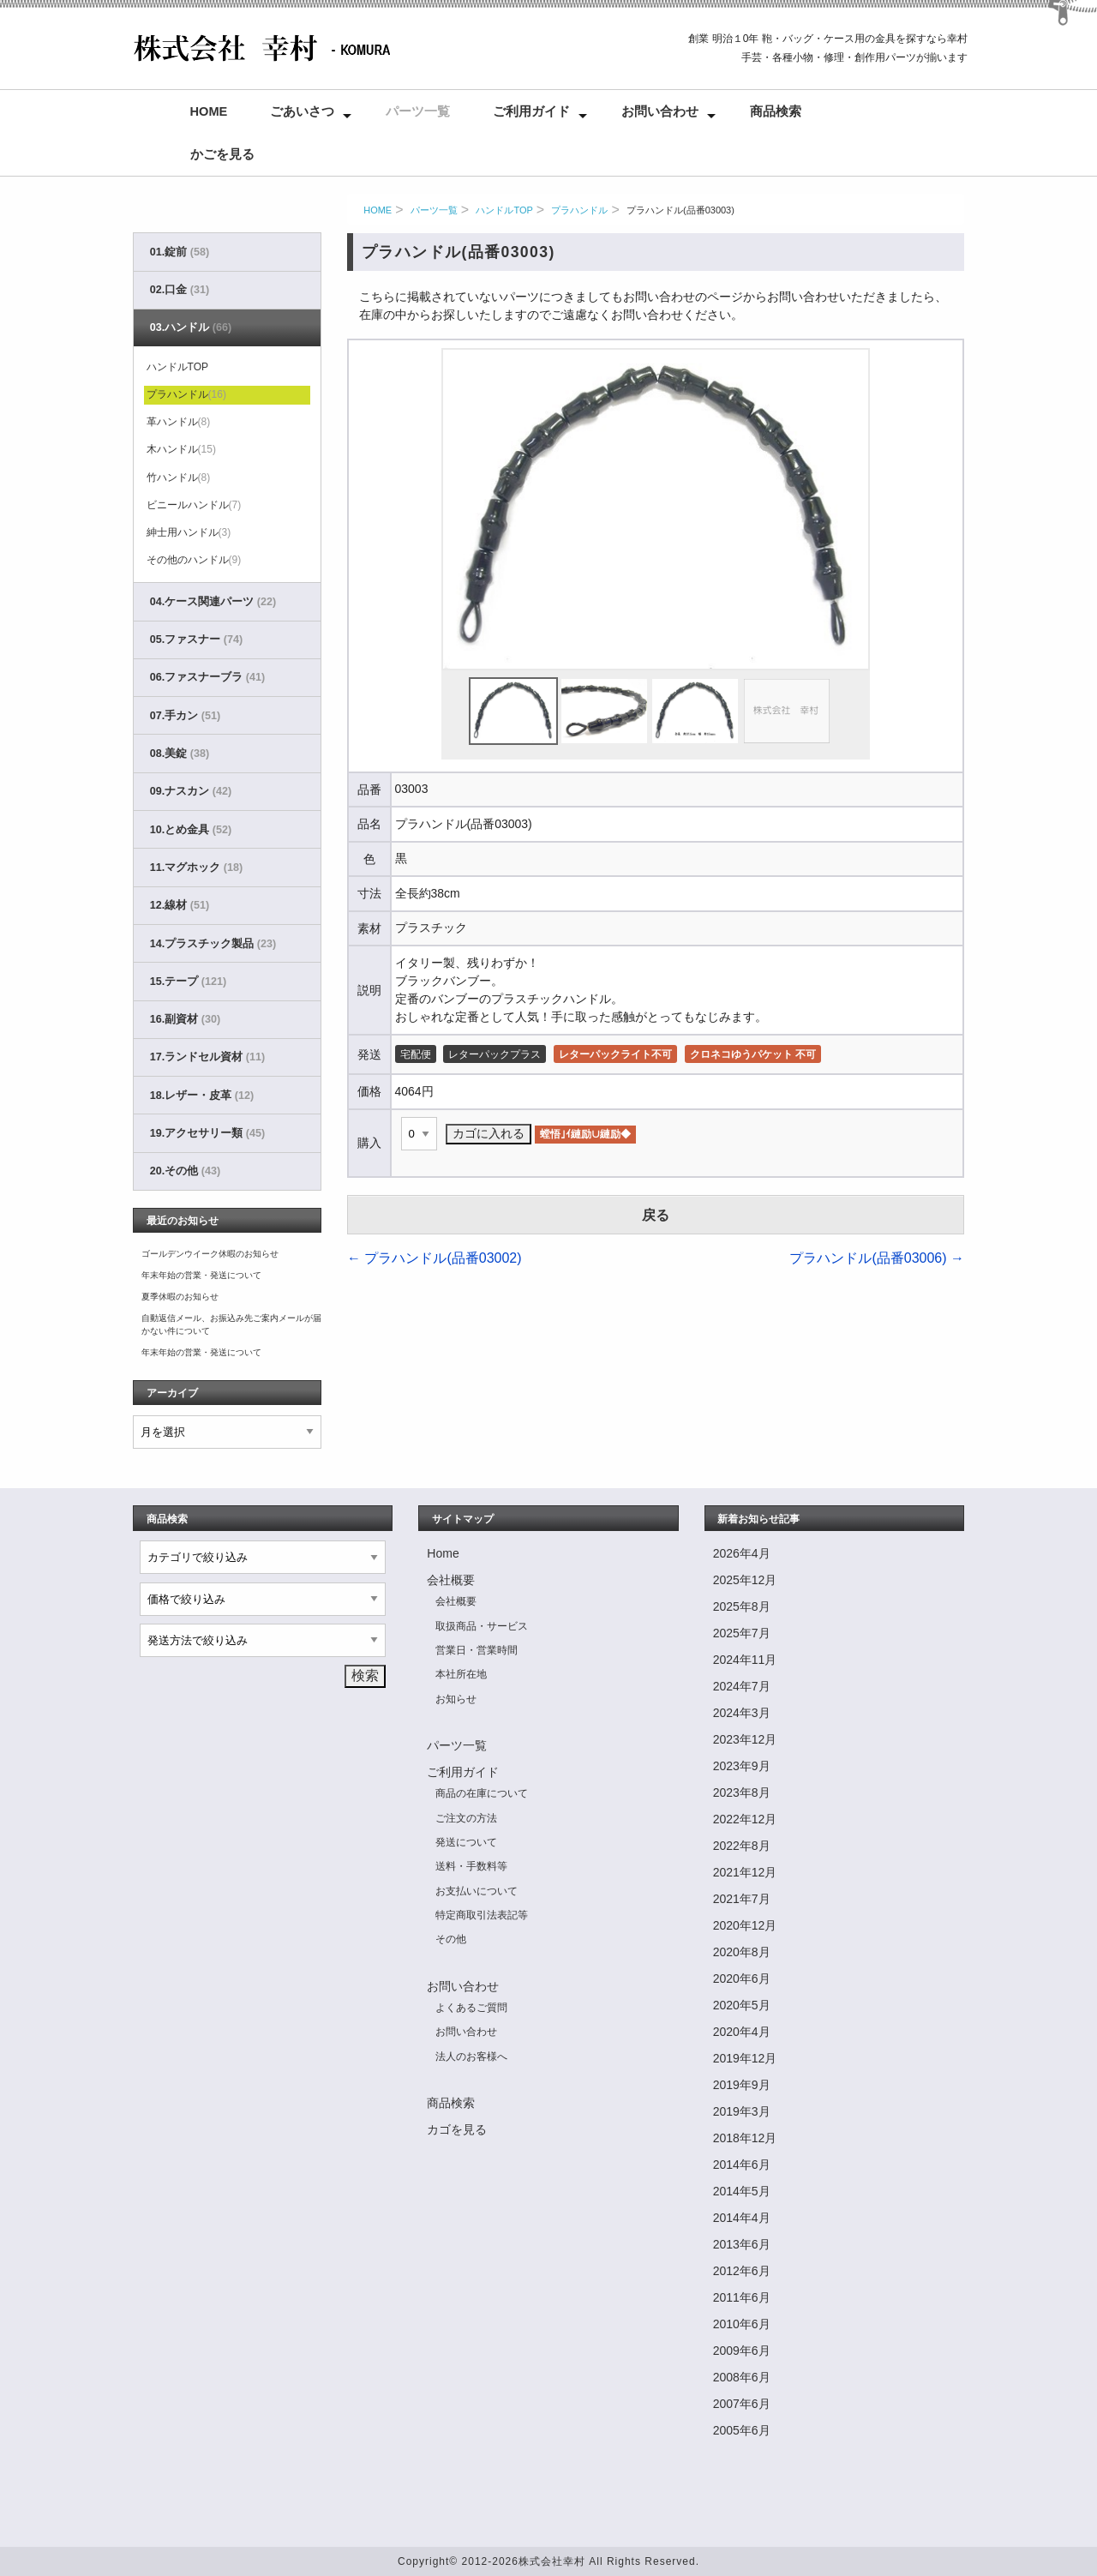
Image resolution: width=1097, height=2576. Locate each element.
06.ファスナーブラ (207, 677)
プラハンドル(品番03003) (680, 210)
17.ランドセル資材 (207, 1057)
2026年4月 (741, 1553)
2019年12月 (745, 2058)
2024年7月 (741, 1686)
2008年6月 (741, 2377)
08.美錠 (179, 754)
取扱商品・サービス (481, 1626)
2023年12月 (745, 1739)
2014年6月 (741, 2164)
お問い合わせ (659, 111)
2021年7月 (741, 1899)
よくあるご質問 (471, 2008)
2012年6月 (741, 2271)
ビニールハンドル (194, 505)
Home (209, 111)
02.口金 (179, 290)
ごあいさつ (302, 111)
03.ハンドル (190, 327)
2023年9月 (741, 1766)
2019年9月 (741, 2085)
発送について (466, 1842)
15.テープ (188, 982)
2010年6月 (741, 2324)
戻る (655, 1215)
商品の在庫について (481, 1793)
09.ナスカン (190, 791)
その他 (450, 1939)
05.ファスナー (196, 639)
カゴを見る (457, 2129)
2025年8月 (741, 1606)
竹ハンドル (179, 477)
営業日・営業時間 (476, 1650)
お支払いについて (476, 1891)
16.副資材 (185, 1019)
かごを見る (222, 154)
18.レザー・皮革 (202, 1096)
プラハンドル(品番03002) (434, 1258)
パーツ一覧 (418, 111)
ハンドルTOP (504, 210)
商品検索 (775, 111)
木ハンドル (181, 449)
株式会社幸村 (552, 2561)
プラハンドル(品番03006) (876, 1258)
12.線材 (179, 905)
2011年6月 (741, 2297)
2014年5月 (741, 2191)
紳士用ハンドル (189, 532)
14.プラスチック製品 (213, 944)
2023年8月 (741, 1792)
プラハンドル (579, 210)
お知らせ (456, 1699)
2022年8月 (741, 1845)
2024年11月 (745, 1659)
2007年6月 (741, 2404)
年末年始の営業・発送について (201, 1275)
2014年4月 (741, 2218)
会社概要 (451, 1580)
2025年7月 (741, 1633)
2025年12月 (745, 1580)
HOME (377, 210)
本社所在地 (461, 1674)
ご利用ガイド (531, 111)
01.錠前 (179, 252)
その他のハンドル (194, 560)
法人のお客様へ (471, 2057)
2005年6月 (741, 2430)
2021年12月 (745, 1872)
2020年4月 (741, 2032)
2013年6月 (741, 2244)
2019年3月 (741, 2111)
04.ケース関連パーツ (213, 602)
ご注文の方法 (466, 1818)
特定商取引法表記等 (481, 1915)
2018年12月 (745, 2138)
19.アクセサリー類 (207, 1133)
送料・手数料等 (471, 1866)
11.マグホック (196, 868)
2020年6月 (741, 1978)
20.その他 (185, 1171)
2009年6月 (741, 2350)
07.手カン (185, 716)
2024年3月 (741, 1713)
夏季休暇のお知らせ (180, 1296)
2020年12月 (745, 1925)
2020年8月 (741, 1952)
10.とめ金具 (190, 830)
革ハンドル (179, 422)
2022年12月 (745, 1819)
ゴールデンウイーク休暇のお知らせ (210, 1253)
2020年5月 (741, 2005)
